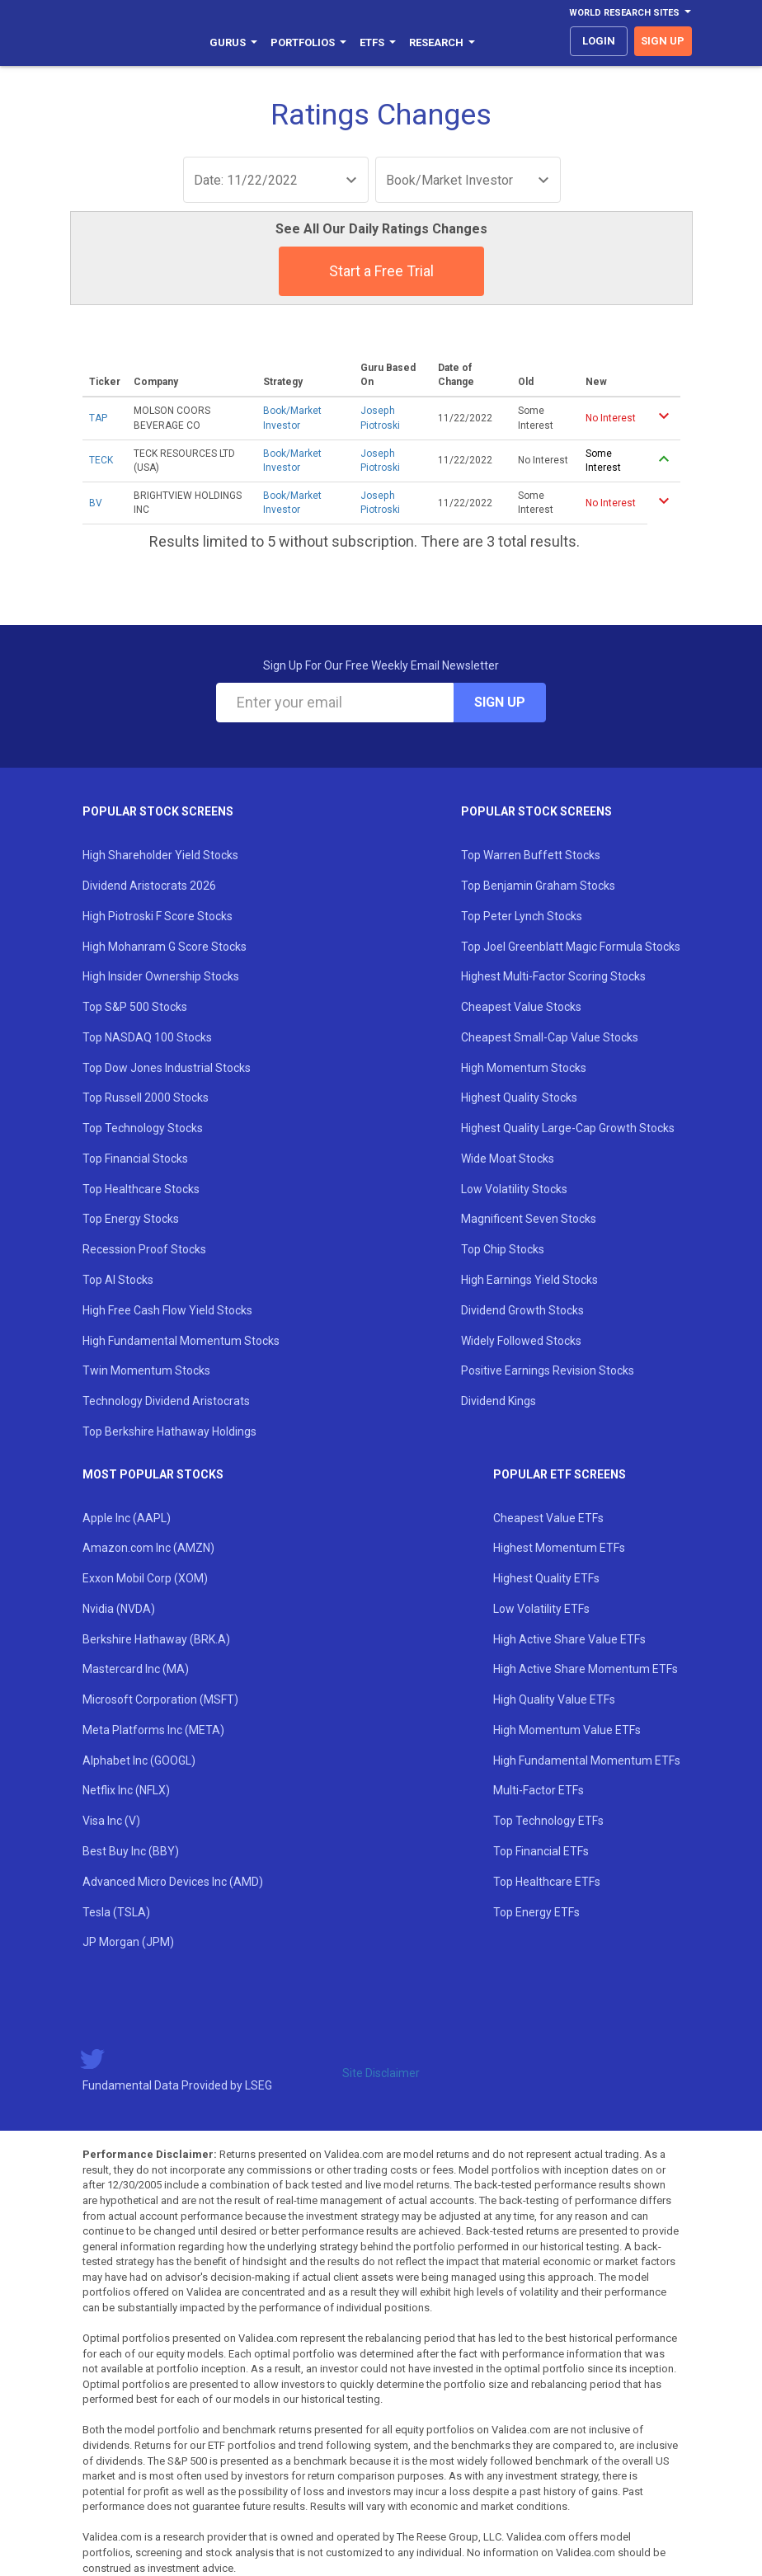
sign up (662, 41)
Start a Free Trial (381, 271)
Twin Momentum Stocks (146, 1370)
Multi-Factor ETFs (538, 1790)
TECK (101, 460)
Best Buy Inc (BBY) (130, 1851)
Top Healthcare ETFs (546, 1881)
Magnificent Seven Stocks (528, 1218)
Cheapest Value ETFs (548, 1518)
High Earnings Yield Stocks (529, 1279)
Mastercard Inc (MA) (135, 1669)
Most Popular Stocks (152, 1474)
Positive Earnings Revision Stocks (547, 1370)
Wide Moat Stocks (507, 1158)
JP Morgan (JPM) (128, 1941)
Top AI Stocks (117, 1279)
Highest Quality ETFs (546, 1578)
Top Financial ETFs (541, 1851)
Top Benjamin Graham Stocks (538, 885)
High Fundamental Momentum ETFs (586, 1760)
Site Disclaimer (381, 2073)
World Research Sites (630, 12)
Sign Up (499, 702)
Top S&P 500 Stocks (134, 1006)
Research (442, 42)
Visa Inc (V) (111, 1820)
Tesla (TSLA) (116, 1912)
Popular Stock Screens (157, 811)
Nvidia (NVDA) (118, 1608)
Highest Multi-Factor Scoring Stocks (553, 976)
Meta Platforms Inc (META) (153, 1730)
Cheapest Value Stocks (521, 1006)
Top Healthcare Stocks (141, 1189)
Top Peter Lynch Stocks (521, 916)
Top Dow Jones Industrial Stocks (166, 1067)
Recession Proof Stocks (144, 1249)
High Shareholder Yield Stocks (160, 855)
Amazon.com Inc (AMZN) (148, 1547)
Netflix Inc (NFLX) (126, 1790)
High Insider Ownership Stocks (160, 976)
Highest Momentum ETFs (559, 1547)
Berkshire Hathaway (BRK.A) (156, 1639)
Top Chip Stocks (502, 1249)
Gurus (233, 42)
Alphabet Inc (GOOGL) (138, 1760)
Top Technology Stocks (142, 1128)
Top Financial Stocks (135, 1158)
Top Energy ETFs (536, 1912)
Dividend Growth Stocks (522, 1310)
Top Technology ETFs (548, 1820)
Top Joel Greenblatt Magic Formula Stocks (570, 946)
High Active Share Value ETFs (569, 1639)
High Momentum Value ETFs (567, 1730)
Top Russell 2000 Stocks (145, 1097)
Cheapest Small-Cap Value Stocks (549, 1037)
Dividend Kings (498, 1401)
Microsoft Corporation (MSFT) (160, 1699)
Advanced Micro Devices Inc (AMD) (172, 1881)
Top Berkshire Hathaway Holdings (169, 1431)
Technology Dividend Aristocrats (166, 1401)
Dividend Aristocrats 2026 (149, 885)
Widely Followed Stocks (521, 1340)
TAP (98, 418)
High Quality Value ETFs (554, 1699)
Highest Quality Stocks (519, 1097)
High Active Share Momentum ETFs (585, 1669)
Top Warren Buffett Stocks (530, 855)
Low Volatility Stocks (514, 1189)
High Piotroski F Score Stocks (157, 916)
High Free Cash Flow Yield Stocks (167, 1310)
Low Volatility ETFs (541, 1608)
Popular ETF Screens (559, 1474)
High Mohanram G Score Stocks (164, 946)
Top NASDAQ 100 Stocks (147, 1037)
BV (95, 503)
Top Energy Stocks (130, 1218)
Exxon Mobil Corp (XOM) (145, 1578)
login (598, 41)
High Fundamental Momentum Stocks (181, 1340)
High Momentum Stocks (523, 1067)
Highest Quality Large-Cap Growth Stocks (568, 1128)
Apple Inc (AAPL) (126, 1518)
